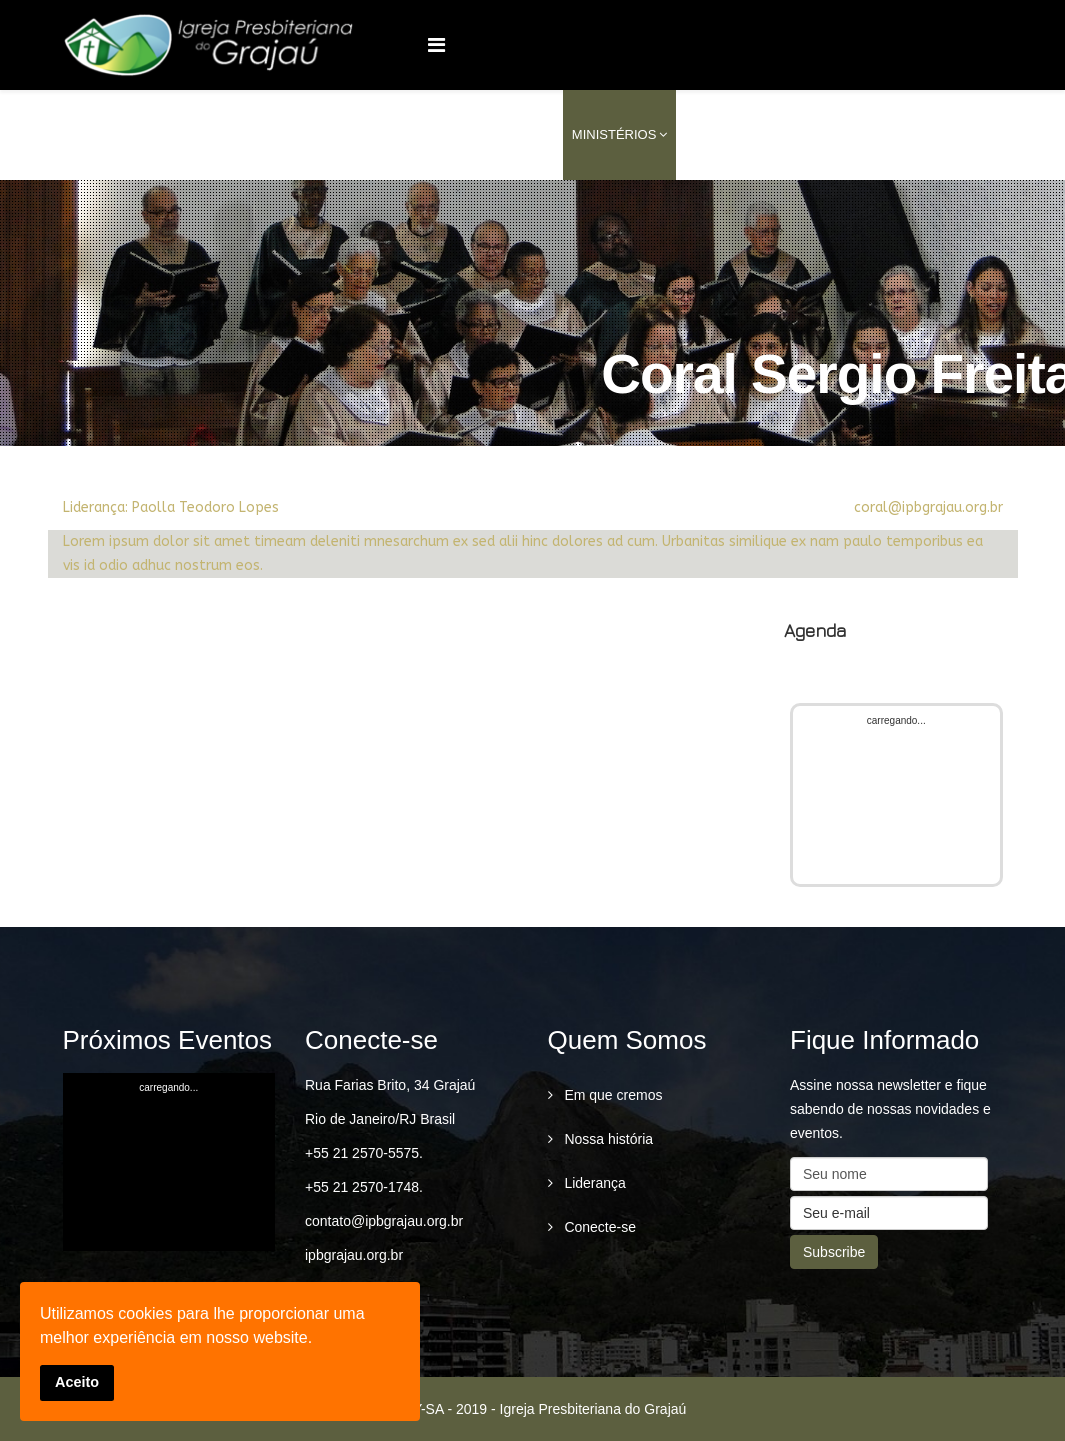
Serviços (718, 134)
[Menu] (436, 45)
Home (414, 134)
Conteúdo (818, 134)
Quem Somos (497, 134)
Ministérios (614, 134)
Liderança (593, 1183)
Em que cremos (612, 1095)
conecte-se (927, 134)
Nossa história (607, 1139)
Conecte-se (598, 1227)
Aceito (77, 1382)
